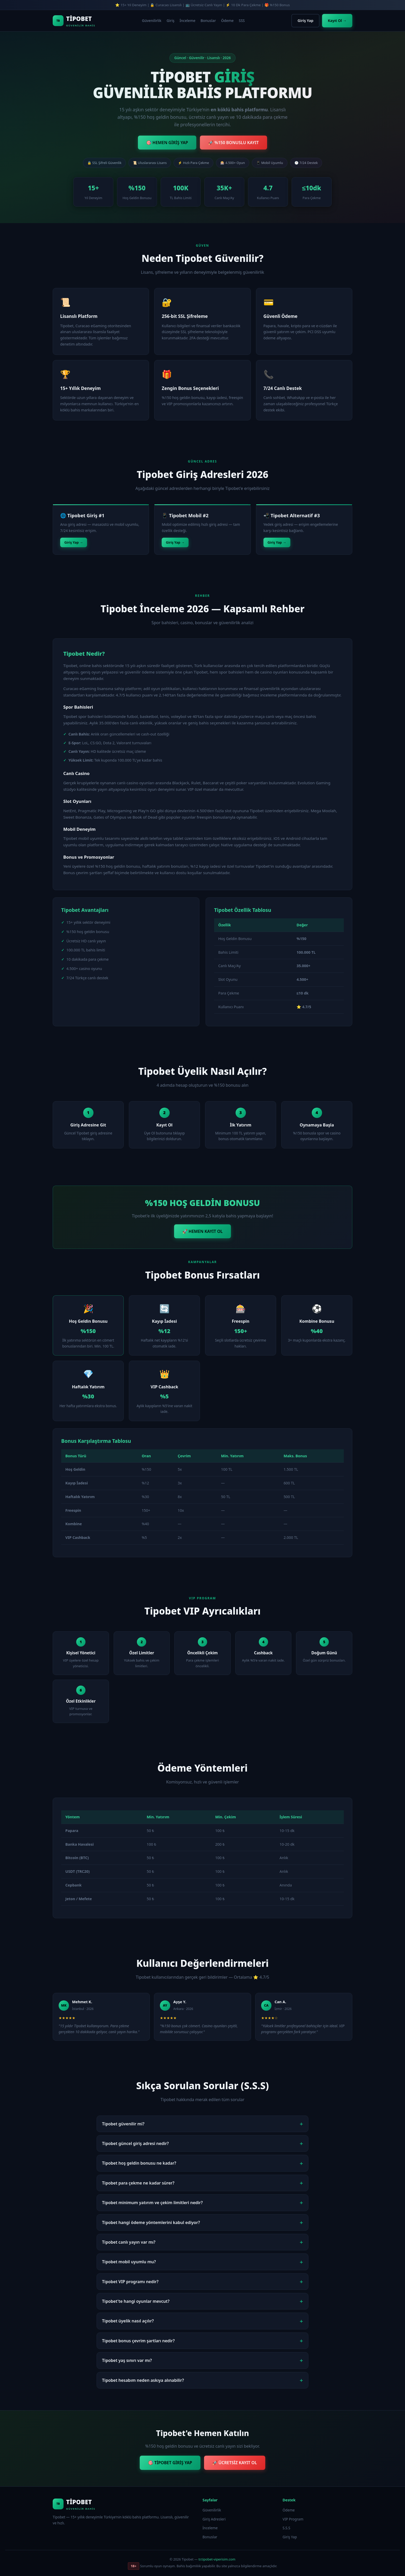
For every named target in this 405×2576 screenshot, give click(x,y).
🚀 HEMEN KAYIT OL (202, 1231)
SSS (242, 20)
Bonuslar (208, 20)
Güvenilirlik (151, 20)
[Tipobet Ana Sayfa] (74, 21)
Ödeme (227, 20)
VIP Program (293, 2519)
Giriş (170, 20)
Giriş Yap (305, 20)
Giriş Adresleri (213, 2519)
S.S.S (286, 2527)
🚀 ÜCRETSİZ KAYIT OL (234, 2462)
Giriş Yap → (73, 542)
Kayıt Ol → (337, 20)
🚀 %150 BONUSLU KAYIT (233, 142)
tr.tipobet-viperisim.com (216, 2559)
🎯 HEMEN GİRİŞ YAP (167, 142)
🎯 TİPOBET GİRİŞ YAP (170, 2462)
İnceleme (187, 20)
